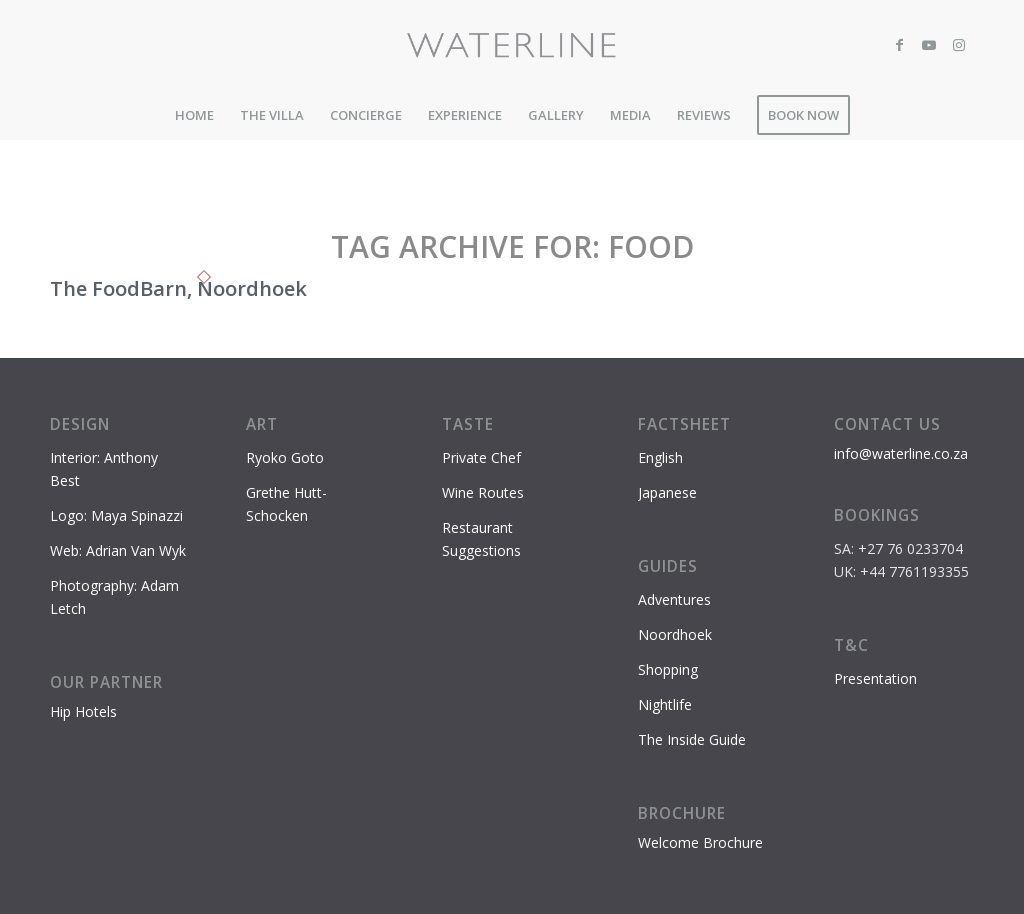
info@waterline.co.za (901, 453)
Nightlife (665, 704)
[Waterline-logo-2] (512, 45)
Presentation (875, 678)
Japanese (667, 492)
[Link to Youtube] (929, 45)
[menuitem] (194, 115)
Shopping (668, 669)
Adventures (674, 599)
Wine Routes (483, 492)
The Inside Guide (692, 739)
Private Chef (481, 457)
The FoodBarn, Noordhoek (178, 288)
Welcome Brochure (700, 842)
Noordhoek (675, 634)
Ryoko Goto (285, 457)
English (660, 457)
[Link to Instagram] (959, 45)
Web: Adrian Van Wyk (118, 550)
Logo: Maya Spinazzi (116, 515)
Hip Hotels (83, 711)
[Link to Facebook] (899, 45)
